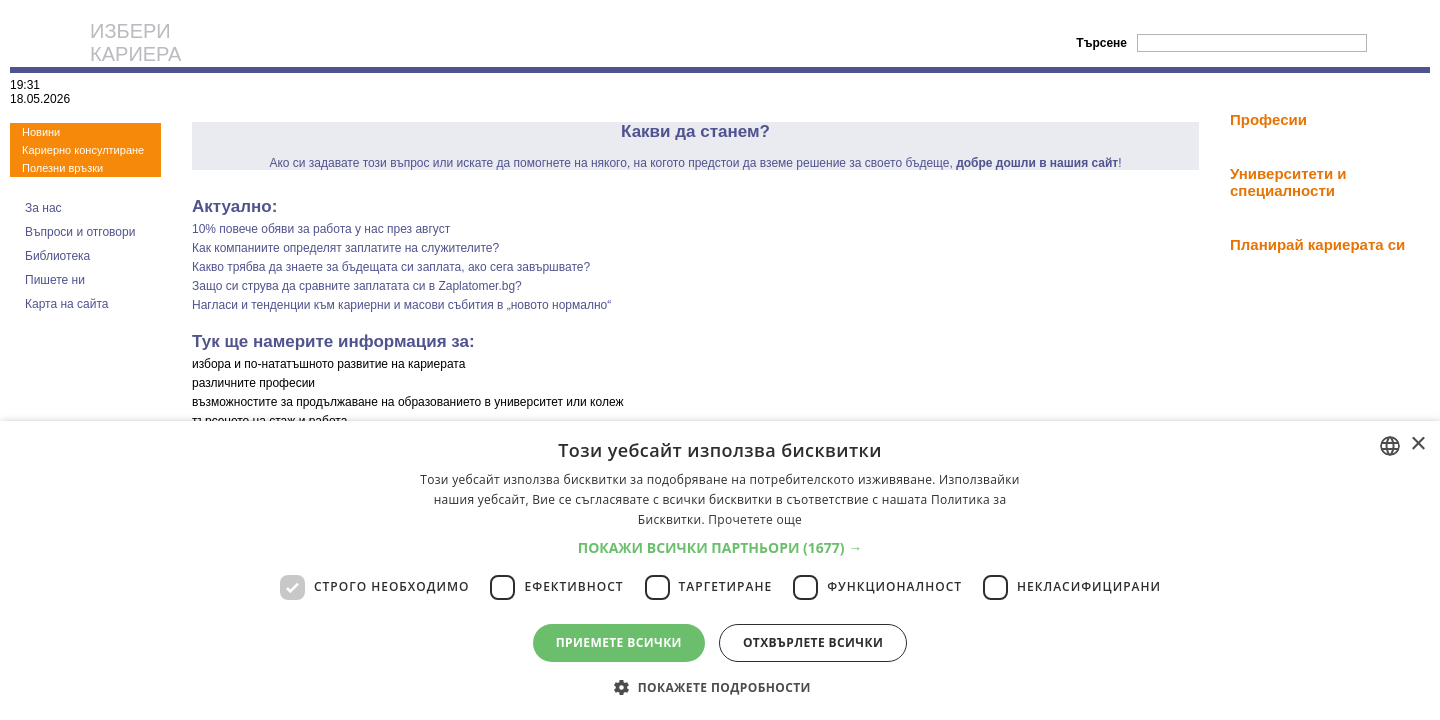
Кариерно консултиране (83, 150)
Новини (41, 132)
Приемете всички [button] (619, 642)
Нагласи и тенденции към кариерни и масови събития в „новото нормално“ (401, 305)
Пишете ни (55, 280)
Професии (1268, 119)
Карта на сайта (67, 304)
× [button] (1417, 444)
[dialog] (720, 570)
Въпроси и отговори (80, 232)
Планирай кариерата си (1317, 244)
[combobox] (1390, 446)
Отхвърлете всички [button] (813, 642)
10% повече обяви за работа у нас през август (321, 229)
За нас (43, 208)
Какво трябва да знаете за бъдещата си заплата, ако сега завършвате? (391, 267)
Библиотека (57, 256)
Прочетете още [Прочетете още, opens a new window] (755, 519)
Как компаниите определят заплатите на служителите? (345, 248)
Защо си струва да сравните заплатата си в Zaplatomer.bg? (357, 286)
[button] (720, 547)
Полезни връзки (62, 168)
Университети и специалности (1288, 182)
